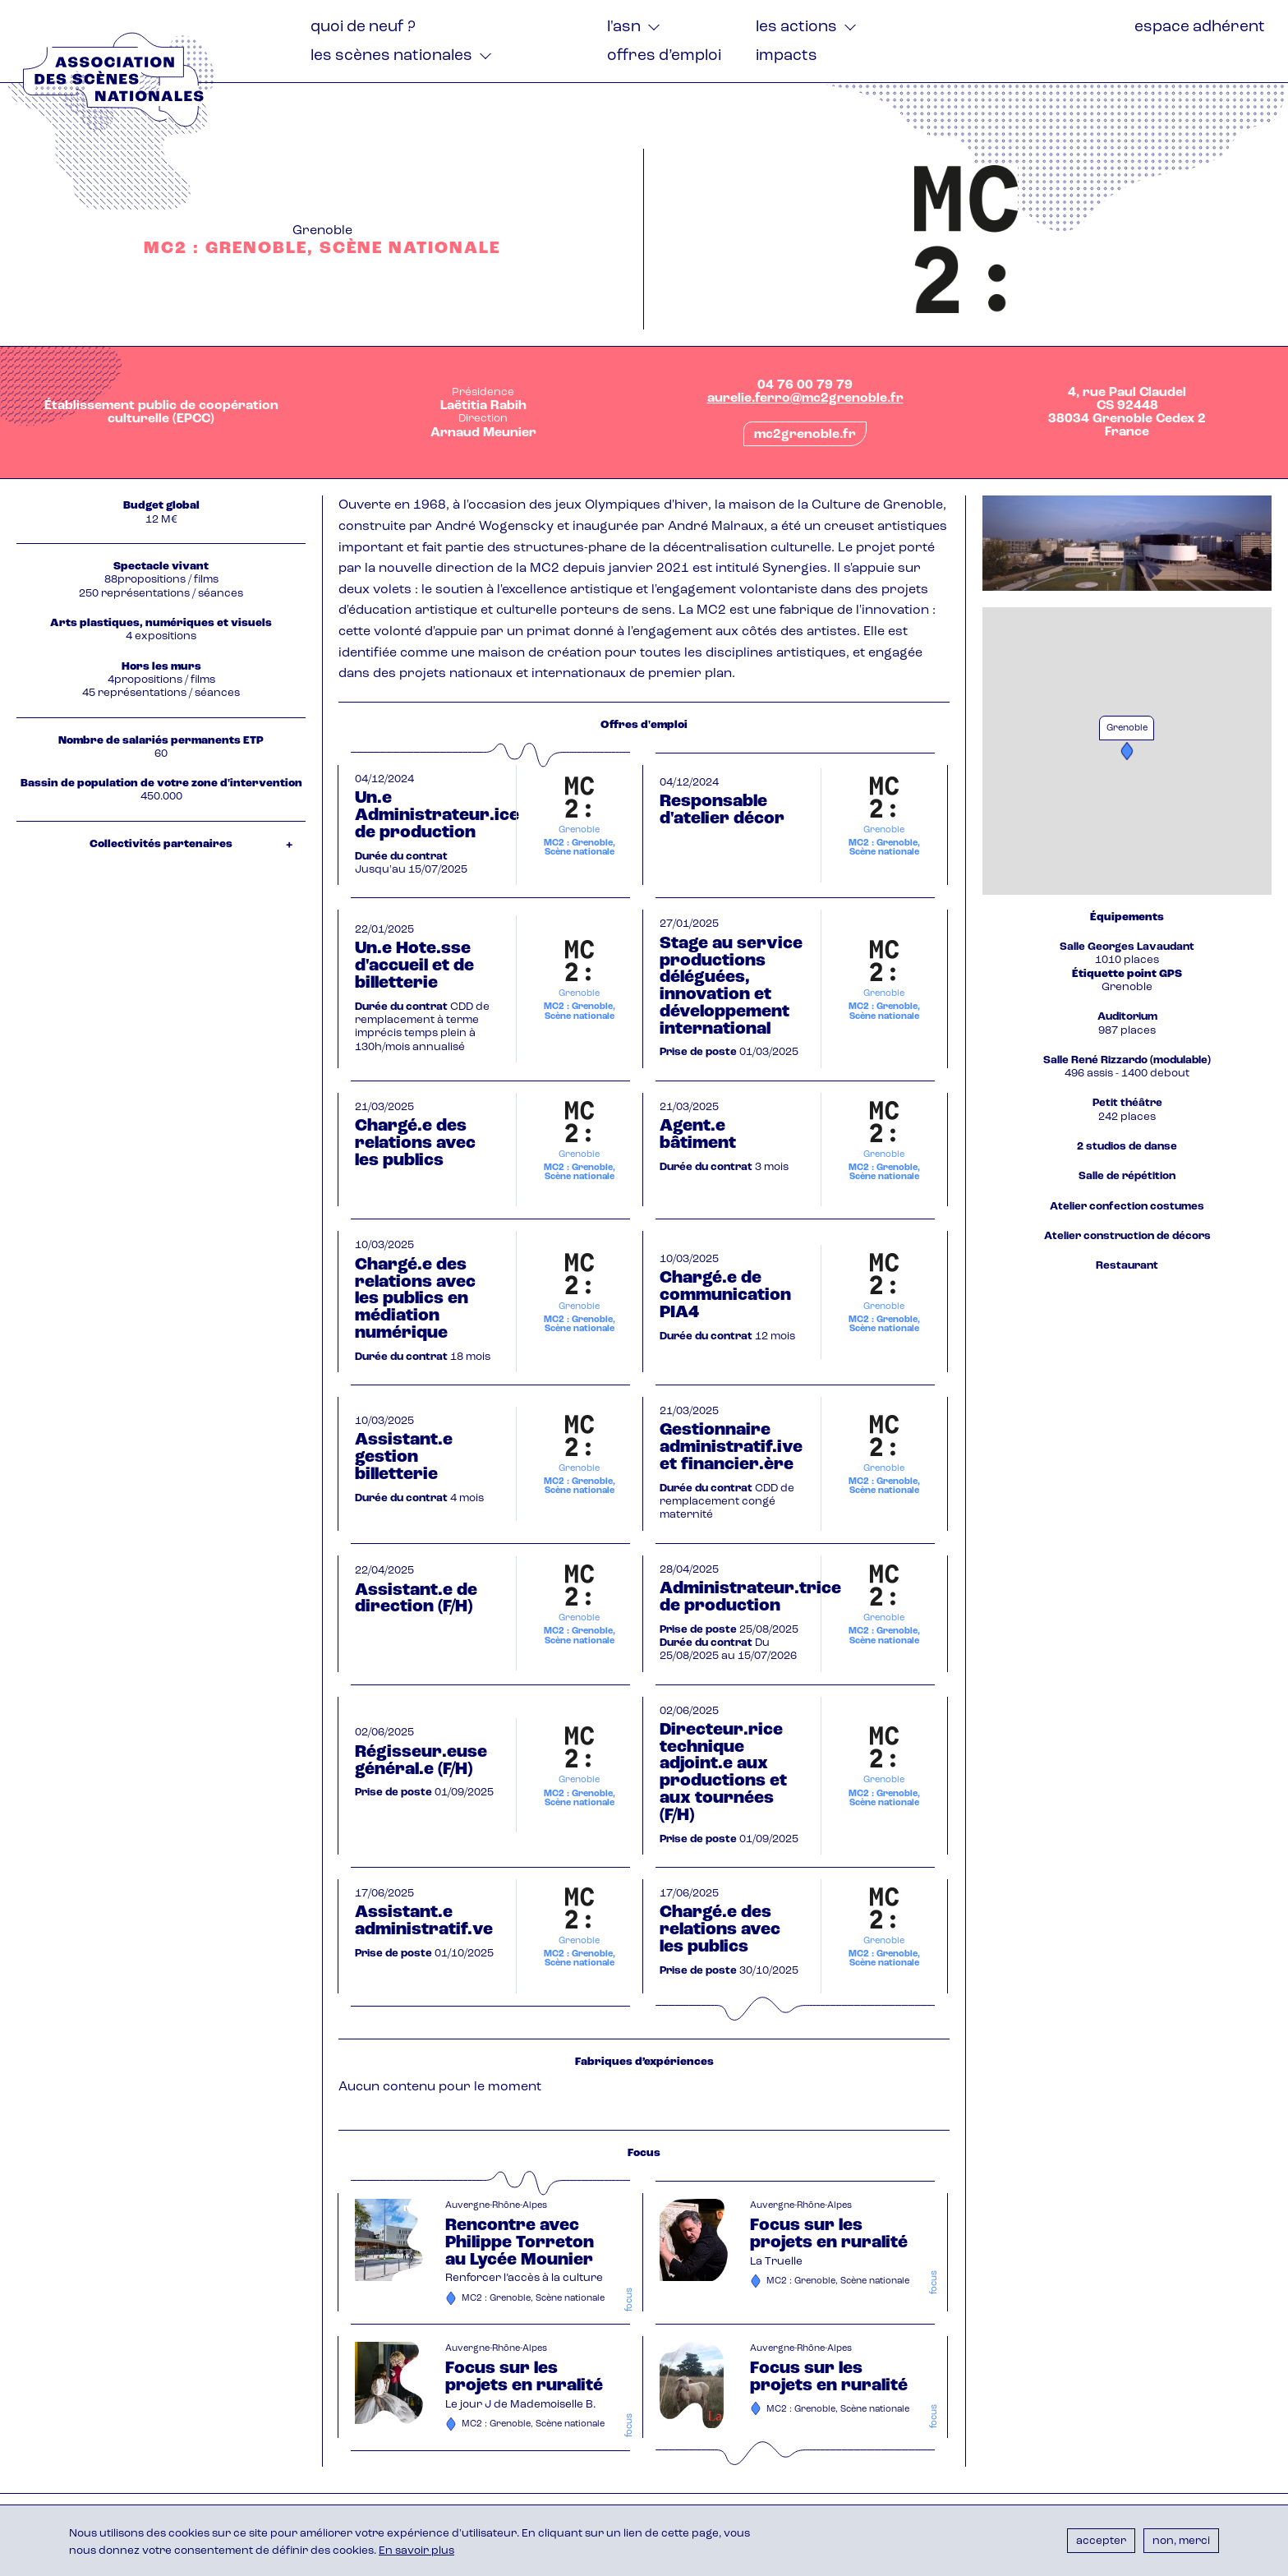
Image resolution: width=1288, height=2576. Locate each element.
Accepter (1101, 2541)
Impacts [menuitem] (786, 56)
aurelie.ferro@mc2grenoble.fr (805, 398)
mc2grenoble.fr (805, 434)
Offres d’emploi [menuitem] (664, 56)
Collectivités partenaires (161, 844)
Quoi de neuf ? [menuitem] (363, 27)
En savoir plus (416, 2551)
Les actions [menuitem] (796, 27)
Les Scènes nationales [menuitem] (391, 56)
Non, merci (1181, 2541)
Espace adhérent (1199, 27)
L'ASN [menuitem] (624, 27)
